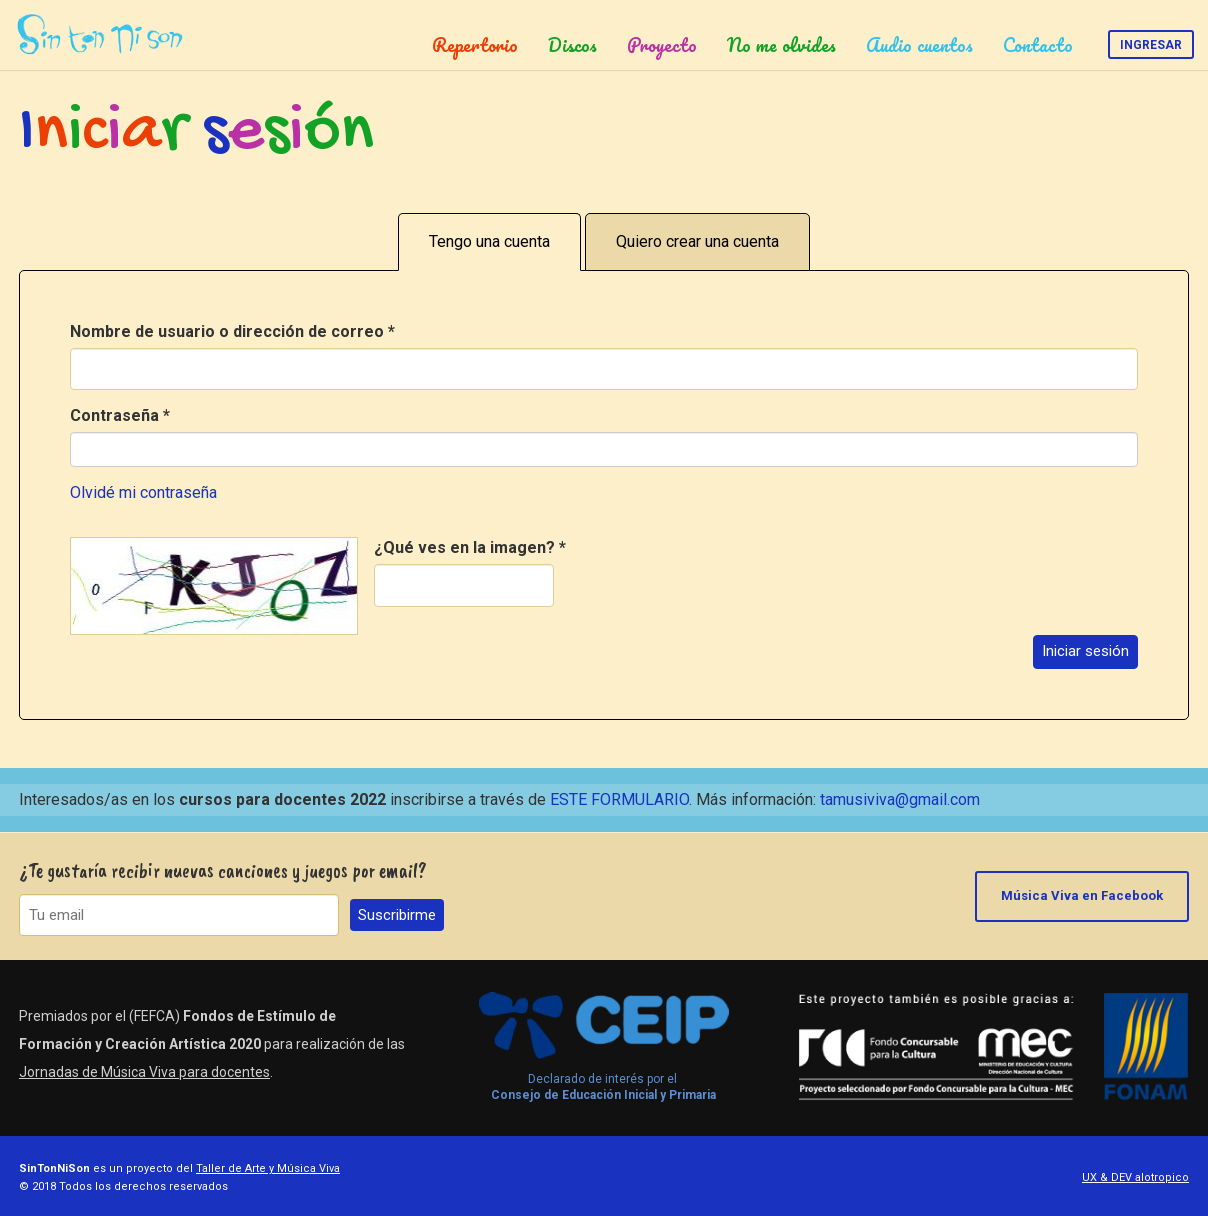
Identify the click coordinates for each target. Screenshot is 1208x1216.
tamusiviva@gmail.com (900, 799)
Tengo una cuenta (489, 241)
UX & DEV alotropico (1135, 1177)
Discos (572, 45)
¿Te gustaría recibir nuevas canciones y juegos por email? (223, 870)
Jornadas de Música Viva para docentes (144, 1072)
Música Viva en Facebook (1082, 895)
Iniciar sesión (1085, 651)
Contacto (1038, 45)
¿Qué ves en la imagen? (470, 547)
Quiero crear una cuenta (697, 241)
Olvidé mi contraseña (143, 492)
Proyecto (662, 45)
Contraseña (120, 415)
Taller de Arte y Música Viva (268, 1168)
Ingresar (1151, 45)
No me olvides (781, 45)
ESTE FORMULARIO (619, 799)
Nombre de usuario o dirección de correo (232, 331)
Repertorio (475, 45)
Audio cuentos (919, 45)
